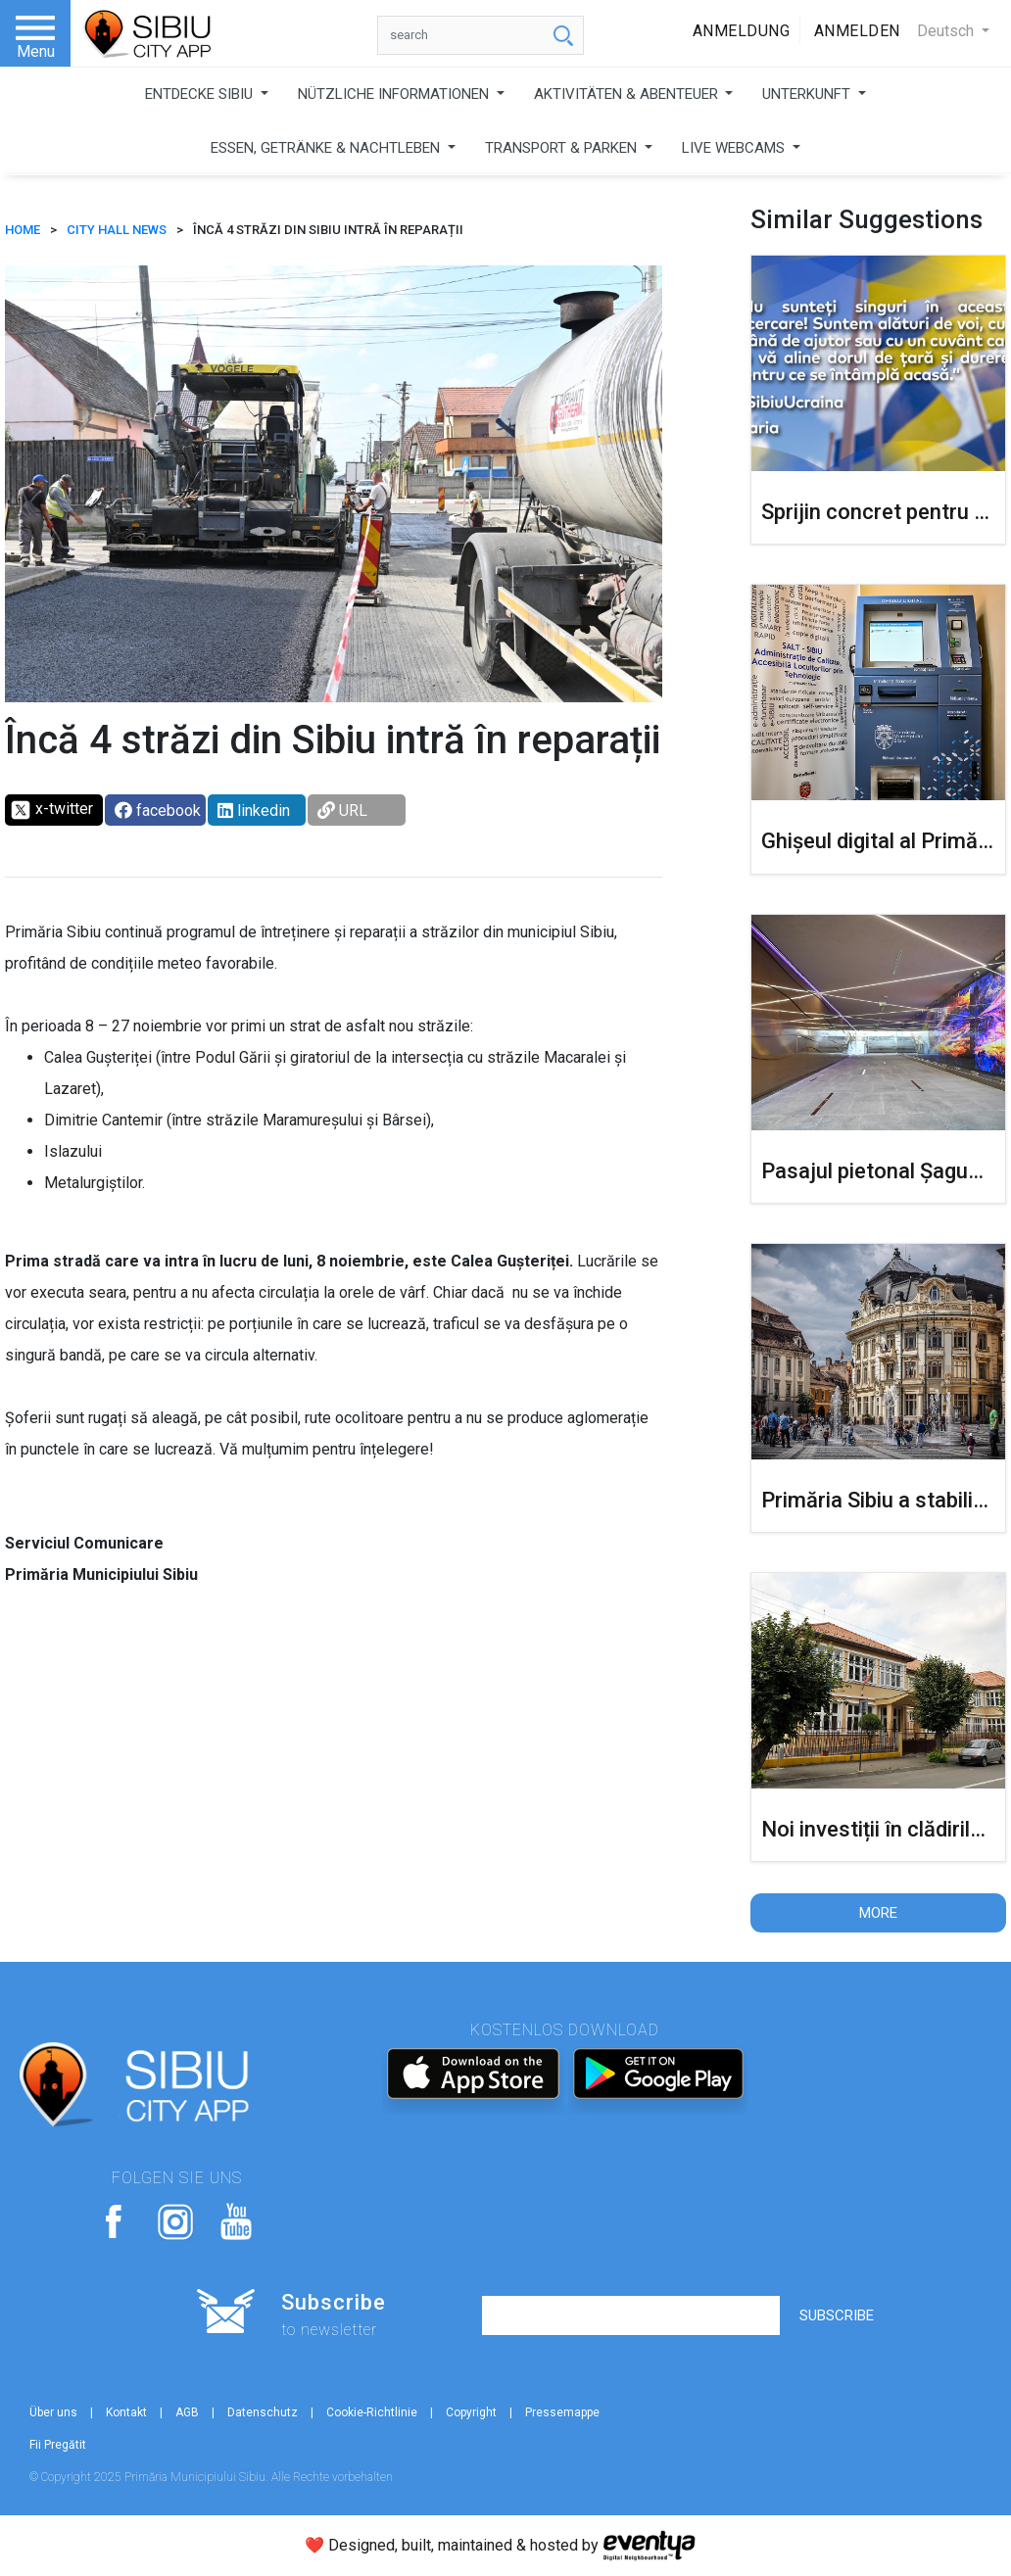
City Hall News (117, 229)
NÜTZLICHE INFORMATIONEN (395, 94)
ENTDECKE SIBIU (201, 94)
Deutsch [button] (947, 31)
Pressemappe (562, 2412)
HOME (22, 229)
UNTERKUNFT (808, 94)
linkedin (253, 810)
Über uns (53, 2412)
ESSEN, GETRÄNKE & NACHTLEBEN (327, 148)
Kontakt (126, 2412)
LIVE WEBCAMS (735, 148)
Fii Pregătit (57, 2445)
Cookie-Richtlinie (371, 2412)
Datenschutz (262, 2412)
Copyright (471, 2412)
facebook (158, 810)
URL (342, 810)
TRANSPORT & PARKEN (563, 148)
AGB (187, 2412)
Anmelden (857, 31)
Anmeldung (742, 31)
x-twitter (51, 810)
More (878, 1913)
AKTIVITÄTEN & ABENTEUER (628, 94)
